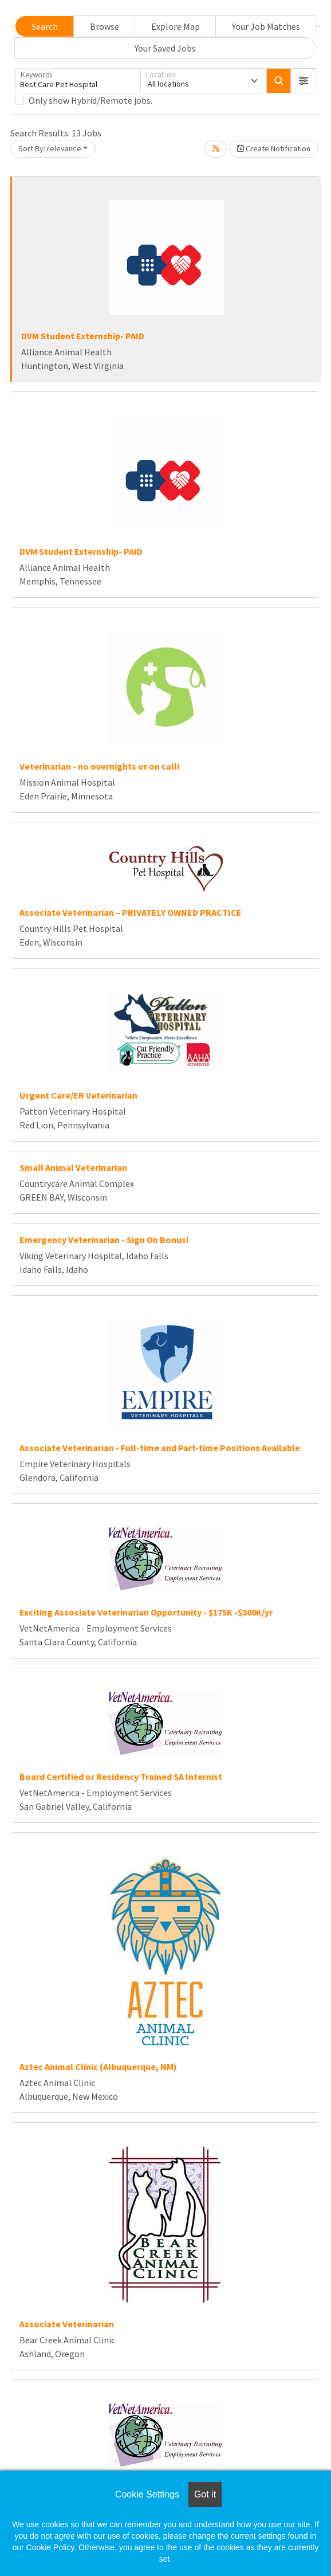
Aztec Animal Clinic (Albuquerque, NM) (98, 2066)
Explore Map (175, 26)
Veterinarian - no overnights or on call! (99, 766)
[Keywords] (77, 80)
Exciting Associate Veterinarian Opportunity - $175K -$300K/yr (146, 1612)
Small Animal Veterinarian (73, 1167)
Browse (104, 26)
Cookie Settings (147, 2494)
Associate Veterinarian (66, 2324)
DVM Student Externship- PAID (82, 336)
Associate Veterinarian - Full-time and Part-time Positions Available (159, 1447)
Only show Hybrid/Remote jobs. (90, 100)
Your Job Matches (266, 26)
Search (44, 26)
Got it (205, 2494)
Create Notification (273, 148)
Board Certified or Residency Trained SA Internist (120, 1776)
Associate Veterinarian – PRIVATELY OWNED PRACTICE (130, 912)
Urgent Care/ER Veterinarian (78, 1095)
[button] (303, 80)
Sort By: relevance (49, 148)
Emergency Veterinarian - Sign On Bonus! (104, 1239)
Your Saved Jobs (165, 48)
